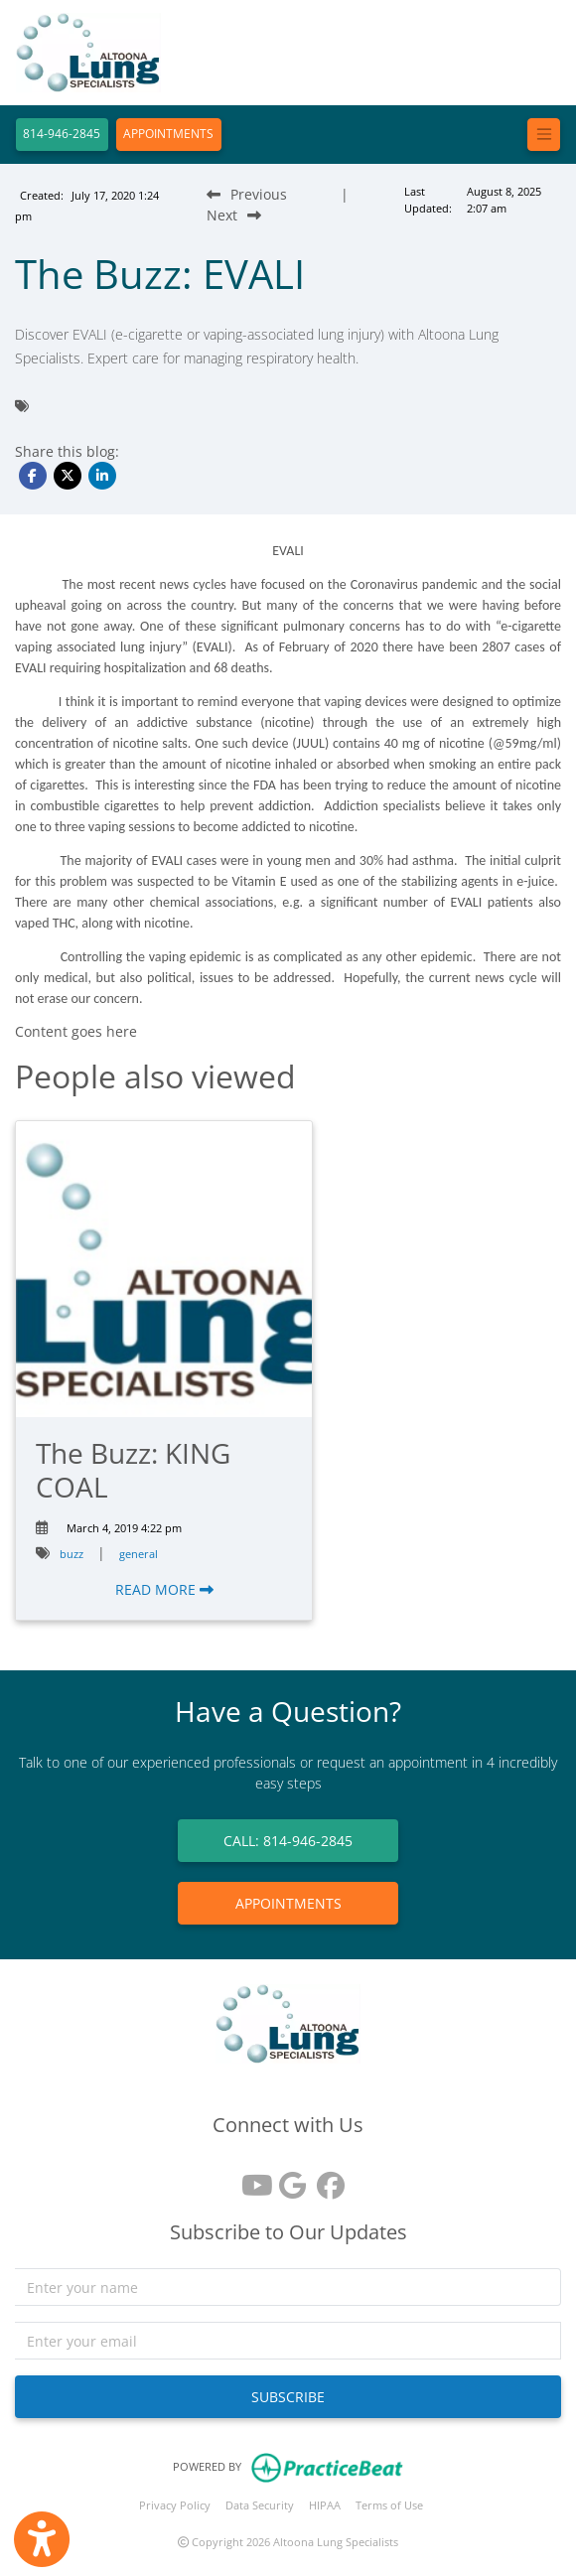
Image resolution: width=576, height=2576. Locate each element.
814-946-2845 (61, 133)
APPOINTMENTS (168, 133)
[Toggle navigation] (543, 134)
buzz (71, 1553)
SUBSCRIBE (288, 2396)
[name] (288, 2287)
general (138, 1553)
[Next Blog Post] (234, 215)
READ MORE (164, 1589)
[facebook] (326, 2178)
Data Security (259, 2505)
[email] (288, 2341)
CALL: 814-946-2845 (288, 1840)
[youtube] (250, 2178)
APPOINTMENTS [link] (288, 1903)
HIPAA (325, 2505)
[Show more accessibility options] (41, 2539)
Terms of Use (389, 2505)
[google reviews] (288, 2178)
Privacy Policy (175, 2505)
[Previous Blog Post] (247, 194)
